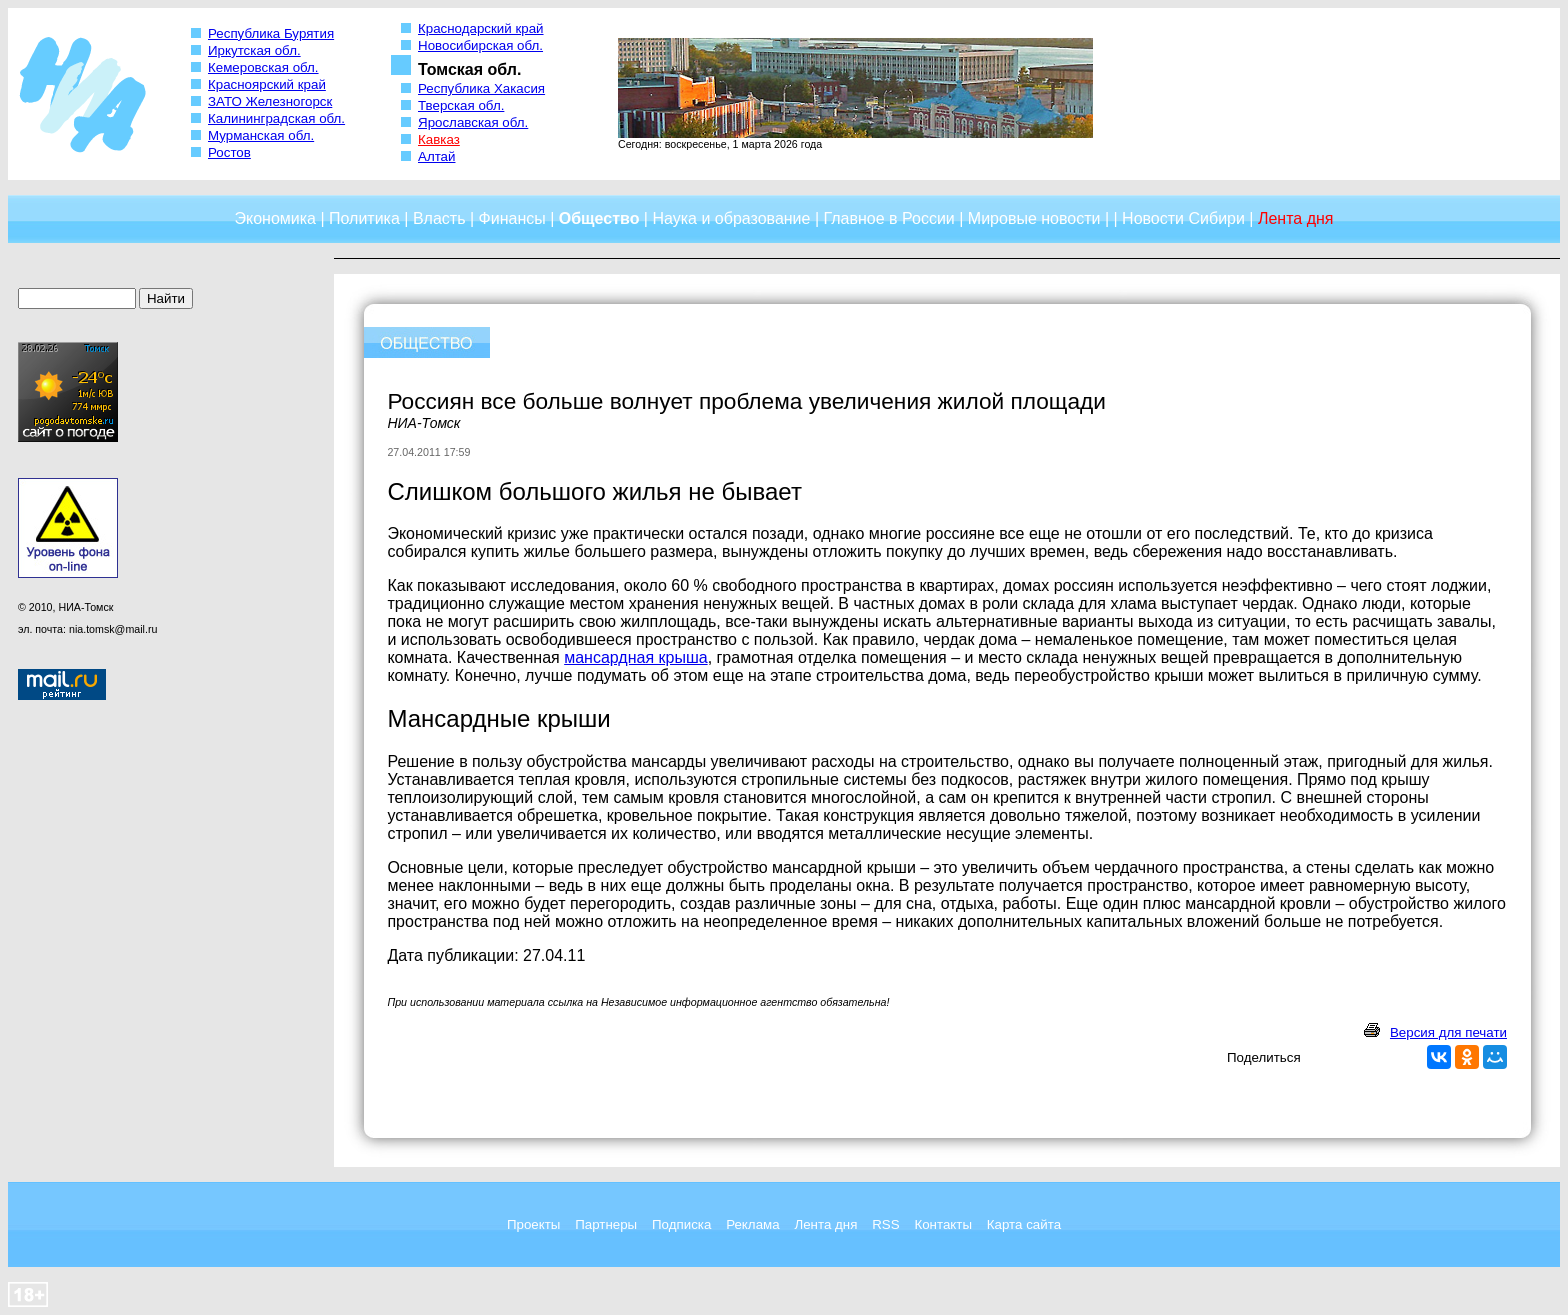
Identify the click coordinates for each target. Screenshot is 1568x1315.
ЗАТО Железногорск (270, 101)
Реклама (752, 1224)
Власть (439, 218)
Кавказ (439, 139)
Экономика (275, 218)
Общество (599, 218)
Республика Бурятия (271, 33)
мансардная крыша (635, 657)
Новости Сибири (1183, 218)
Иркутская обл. (254, 50)
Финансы (512, 218)
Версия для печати (1448, 1032)
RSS (885, 1224)
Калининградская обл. (276, 118)
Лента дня (825, 1224)
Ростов (229, 152)
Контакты (943, 1224)
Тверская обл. (461, 105)
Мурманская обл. (261, 135)
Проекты (533, 1224)
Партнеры (606, 1224)
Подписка (681, 1224)
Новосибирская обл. (480, 45)
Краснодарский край (481, 28)
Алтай (436, 156)
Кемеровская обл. (263, 67)
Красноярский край (267, 84)
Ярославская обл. (473, 122)
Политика (364, 218)
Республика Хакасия (481, 88)
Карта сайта (1024, 1224)
